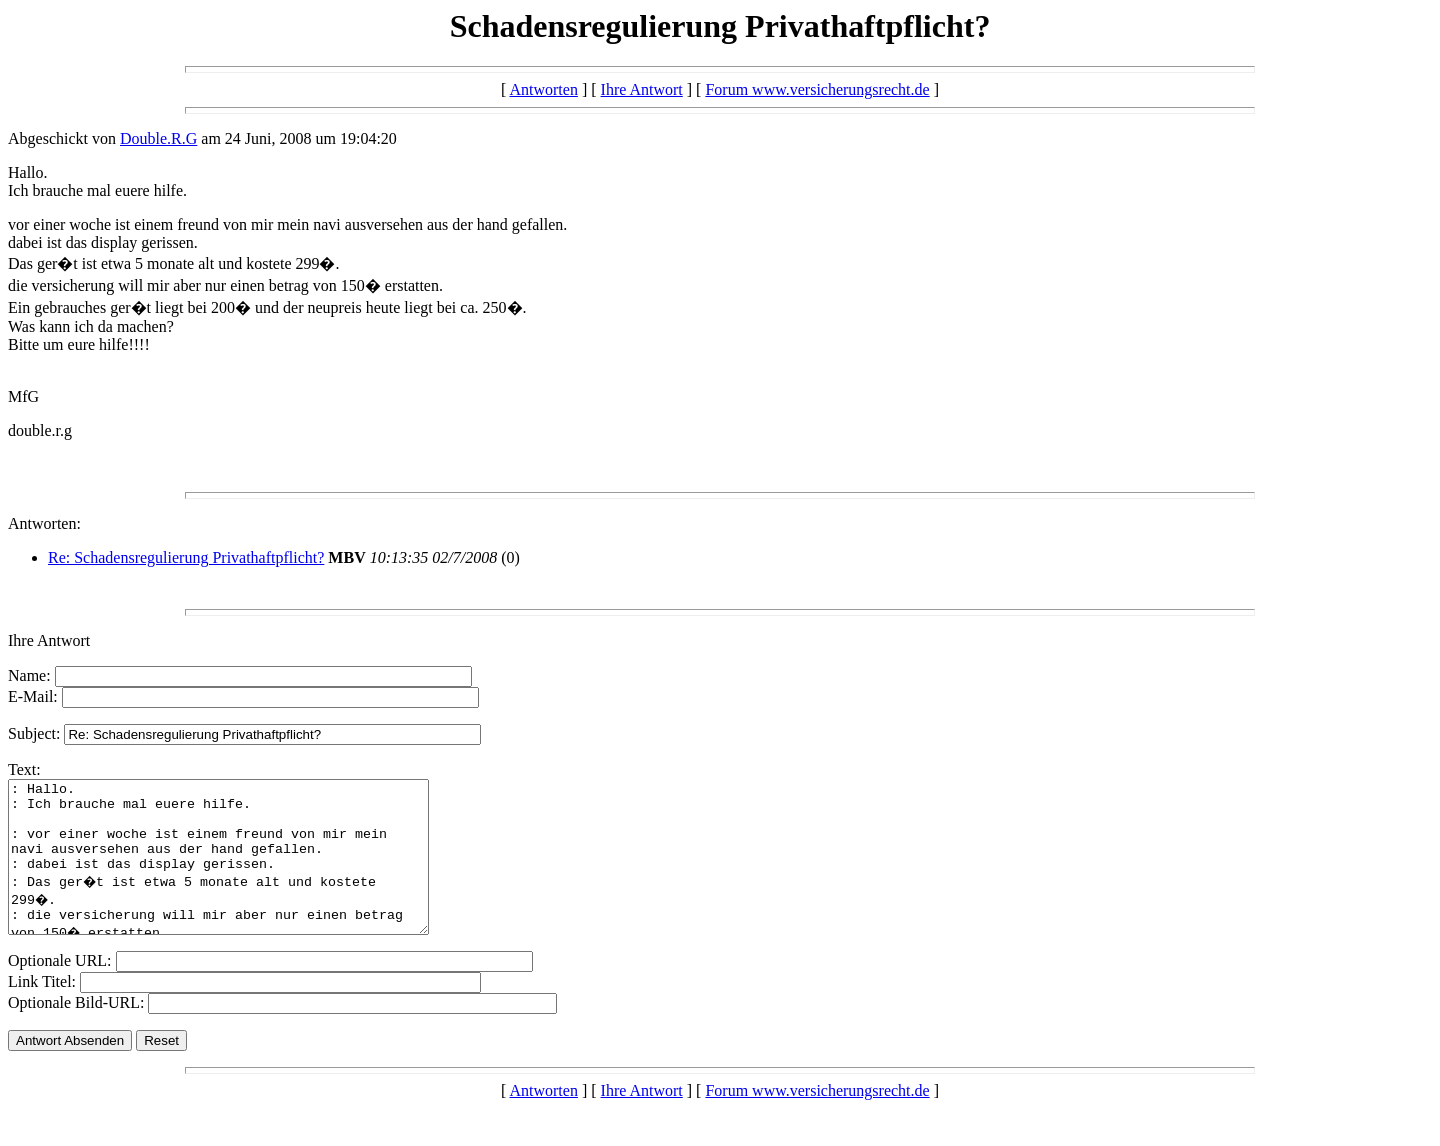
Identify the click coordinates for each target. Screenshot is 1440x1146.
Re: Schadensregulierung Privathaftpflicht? (186, 557)
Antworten (543, 89)
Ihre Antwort (642, 89)
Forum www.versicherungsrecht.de (817, 89)
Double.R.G (158, 138)
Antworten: (44, 523)
